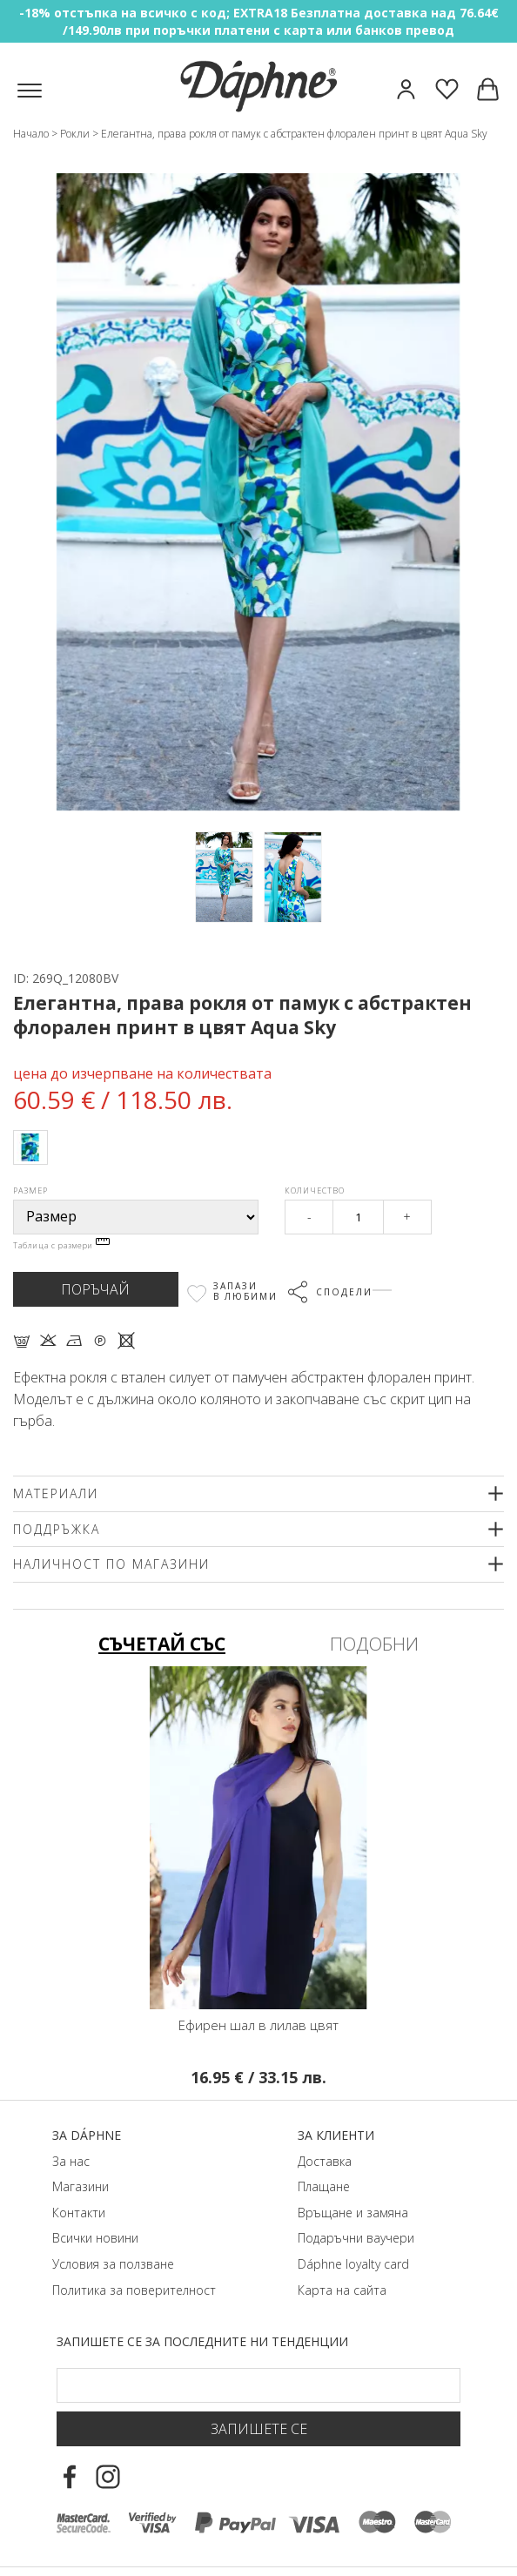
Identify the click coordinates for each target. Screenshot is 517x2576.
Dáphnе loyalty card (353, 2264)
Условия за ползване (113, 2264)
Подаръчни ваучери (356, 2238)
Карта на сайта (342, 2290)
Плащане (324, 2186)
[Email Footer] (258, 2385)
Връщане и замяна (353, 2212)
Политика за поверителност (134, 2290)
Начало (31, 133)
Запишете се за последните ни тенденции (202, 2341)
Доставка (325, 2161)
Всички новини (95, 2238)
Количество (315, 1190)
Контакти (78, 2212)
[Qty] (357, 1217)
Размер (30, 1190)
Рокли (75, 133)
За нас (71, 2161)
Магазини (80, 2186)
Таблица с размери (61, 1245)
